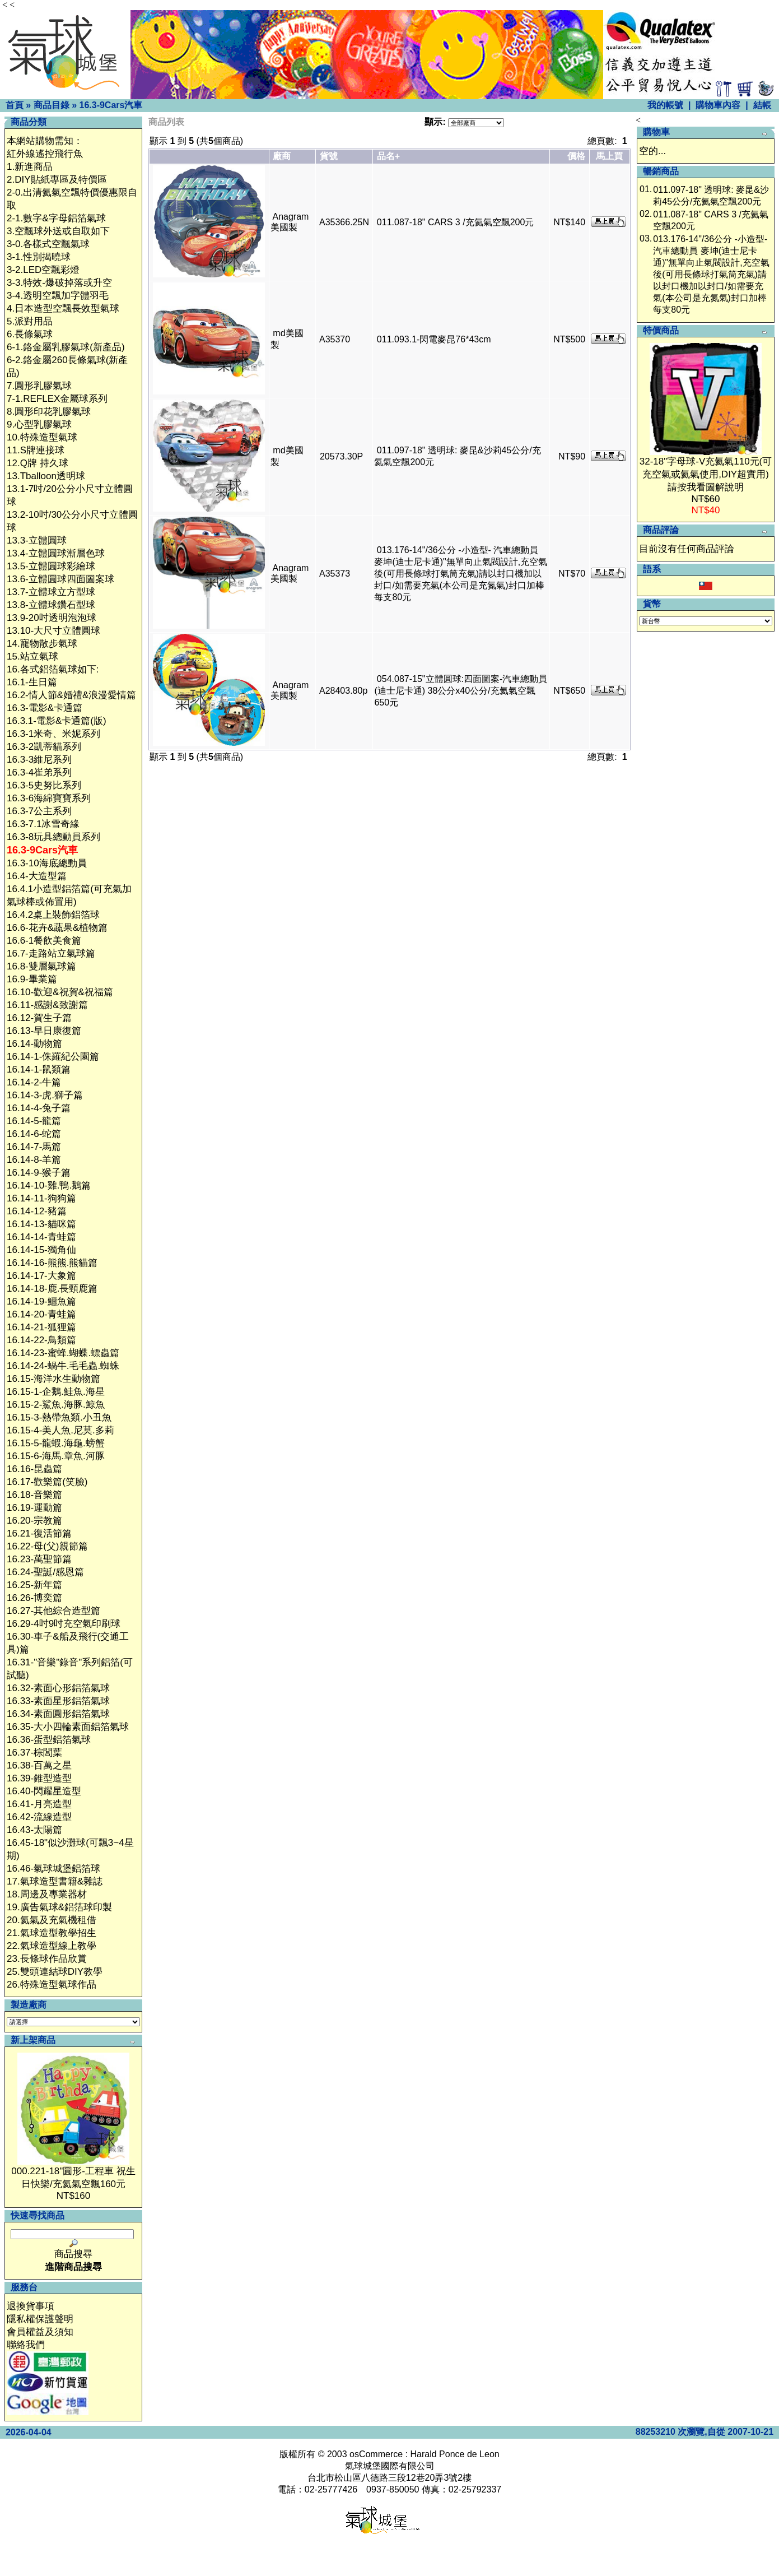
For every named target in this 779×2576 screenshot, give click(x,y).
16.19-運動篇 (34, 1507)
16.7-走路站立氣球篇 (51, 953)
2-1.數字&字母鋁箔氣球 (56, 218)
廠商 (282, 156)
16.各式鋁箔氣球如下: (53, 669)
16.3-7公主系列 (39, 811)
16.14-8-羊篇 (34, 1159)
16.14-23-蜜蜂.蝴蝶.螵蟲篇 (63, 1353)
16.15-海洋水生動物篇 (53, 1378)
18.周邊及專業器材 (47, 1894)
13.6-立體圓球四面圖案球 (60, 579)
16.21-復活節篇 (39, 1533)
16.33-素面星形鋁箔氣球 (58, 1701)
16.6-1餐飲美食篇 (44, 940)
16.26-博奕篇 (34, 1598)
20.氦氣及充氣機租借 (51, 1920)
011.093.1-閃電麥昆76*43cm (434, 339)
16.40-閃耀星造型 (44, 1791)
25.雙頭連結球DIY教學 (54, 1971)
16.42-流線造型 (39, 1817)
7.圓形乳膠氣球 (39, 385)
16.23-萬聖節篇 (39, 1559)
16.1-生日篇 (32, 682)
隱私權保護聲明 (40, 2319)
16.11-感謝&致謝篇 (47, 1005)
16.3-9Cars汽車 (110, 105)
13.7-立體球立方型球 (51, 592)
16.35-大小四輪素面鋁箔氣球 (68, 1726)
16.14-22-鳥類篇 (41, 1340)
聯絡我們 (26, 2345)
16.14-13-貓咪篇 (41, 1224)
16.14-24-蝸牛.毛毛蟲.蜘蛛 (63, 1366)
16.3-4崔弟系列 (39, 772)
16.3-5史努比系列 (44, 785)
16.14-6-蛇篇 (34, 1134)
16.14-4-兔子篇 (39, 1108)
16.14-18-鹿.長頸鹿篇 (52, 1288)
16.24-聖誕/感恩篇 (45, 1572)
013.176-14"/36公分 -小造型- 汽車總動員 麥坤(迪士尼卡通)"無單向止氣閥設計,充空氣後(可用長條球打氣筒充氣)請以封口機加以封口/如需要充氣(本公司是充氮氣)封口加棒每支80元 (460, 573)
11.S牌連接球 (35, 450)
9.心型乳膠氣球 (39, 424)
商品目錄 (51, 105)
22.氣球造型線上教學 (51, 1946)
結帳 (762, 105)
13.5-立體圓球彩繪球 (51, 566)
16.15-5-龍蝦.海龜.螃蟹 (56, 1443)
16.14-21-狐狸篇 (41, 1327)
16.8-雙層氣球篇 (41, 966)
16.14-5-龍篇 (34, 1121)
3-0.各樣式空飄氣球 (48, 244)
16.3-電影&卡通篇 (44, 708)
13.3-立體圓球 (37, 540)
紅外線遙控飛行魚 (45, 153)
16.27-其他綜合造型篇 (53, 1610)
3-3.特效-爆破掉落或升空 (59, 282)
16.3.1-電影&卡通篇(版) (56, 721)
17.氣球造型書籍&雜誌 (54, 1881)
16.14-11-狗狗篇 (41, 1198)
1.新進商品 (30, 166)
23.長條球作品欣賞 (47, 1958)
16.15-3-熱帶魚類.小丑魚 (59, 1417)
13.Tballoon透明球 (46, 476)
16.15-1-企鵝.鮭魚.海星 (56, 1391)
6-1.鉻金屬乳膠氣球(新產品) (66, 347)
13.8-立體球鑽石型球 (51, 605)
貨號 (329, 156)
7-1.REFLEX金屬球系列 (57, 398)
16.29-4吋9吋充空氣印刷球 (63, 1623)
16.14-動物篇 (34, 1043)
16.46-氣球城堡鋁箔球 (53, 1868)
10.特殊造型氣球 (42, 437)
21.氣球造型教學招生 (51, 1933)
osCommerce (376, 2454)
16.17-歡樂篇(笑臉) (47, 1482)
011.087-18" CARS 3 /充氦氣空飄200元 (455, 222)
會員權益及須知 (40, 2332)
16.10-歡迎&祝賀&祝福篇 (60, 992)
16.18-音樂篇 (34, 1494)
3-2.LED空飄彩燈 (43, 269)
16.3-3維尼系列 (39, 759)
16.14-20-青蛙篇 (41, 1314)
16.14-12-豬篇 (37, 1211)
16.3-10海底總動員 (47, 863)
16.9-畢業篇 (32, 979)
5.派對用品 (30, 321)
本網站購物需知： (45, 141)
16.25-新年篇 (34, 1585)
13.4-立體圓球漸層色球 (56, 553)
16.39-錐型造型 (39, 1778)
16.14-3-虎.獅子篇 (45, 1095)
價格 (576, 156)
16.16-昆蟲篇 (34, 1469)
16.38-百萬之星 (39, 1765)
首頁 (15, 105)
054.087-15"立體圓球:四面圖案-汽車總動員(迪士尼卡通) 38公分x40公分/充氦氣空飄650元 (460, 690)
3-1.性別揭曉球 (39, 257)
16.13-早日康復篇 (44, 1030)
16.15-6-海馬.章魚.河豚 (56, 1456)
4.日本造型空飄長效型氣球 (63, 308)
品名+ (388, 156)
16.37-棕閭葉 (34, 1752)
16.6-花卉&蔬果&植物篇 (57, 927)
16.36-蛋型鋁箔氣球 (49, 1739)
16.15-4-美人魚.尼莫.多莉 (60, 1430)
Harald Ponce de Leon (454, 2454)
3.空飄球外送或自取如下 (58, 231)
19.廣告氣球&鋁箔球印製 (59, 1907)
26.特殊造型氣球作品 (51, 1984)
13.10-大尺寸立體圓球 (53, 630)
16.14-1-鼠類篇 (39, 1069)
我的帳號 (665, 105)
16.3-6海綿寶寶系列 (49, 798)
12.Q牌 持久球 (37, 463)
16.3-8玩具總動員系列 (53, 837)
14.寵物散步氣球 (42, 643)
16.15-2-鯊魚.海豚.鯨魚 (56, 1404)
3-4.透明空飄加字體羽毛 (58, 295)
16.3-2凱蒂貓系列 (44, 746)
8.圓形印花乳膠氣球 (49, 411)
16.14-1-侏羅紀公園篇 (53, 1056)
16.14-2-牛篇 (34, 1082)
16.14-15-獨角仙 (41, 1250)
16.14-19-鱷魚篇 (41, 1301)
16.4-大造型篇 (37, 876)
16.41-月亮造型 (39, 1804)
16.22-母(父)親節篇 (47, 1546)
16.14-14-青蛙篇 (41, 1237)
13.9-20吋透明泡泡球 (51, 617)
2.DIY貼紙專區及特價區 (57, 179)
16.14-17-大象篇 (41, 1275)
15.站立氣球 (32, 656)
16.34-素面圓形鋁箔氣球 (58, 1714)
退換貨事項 (30, 2306)
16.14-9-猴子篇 (39, 1172)
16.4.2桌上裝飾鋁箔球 (53, 914)
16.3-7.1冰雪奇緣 (43, 824)
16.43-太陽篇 (34, 1830)
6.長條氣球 (30, 334)
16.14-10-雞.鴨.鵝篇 (49, 1185)
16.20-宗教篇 (34, 1520)
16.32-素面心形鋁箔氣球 (58, 1688)
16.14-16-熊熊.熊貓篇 (52, 1262)
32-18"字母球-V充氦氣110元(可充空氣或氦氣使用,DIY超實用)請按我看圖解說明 (706, 474)
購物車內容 (718, 105)
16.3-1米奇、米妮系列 (53, 733)
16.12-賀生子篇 (39, 1018)
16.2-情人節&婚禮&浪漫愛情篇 (71, 695)
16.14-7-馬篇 (34, 1146)
